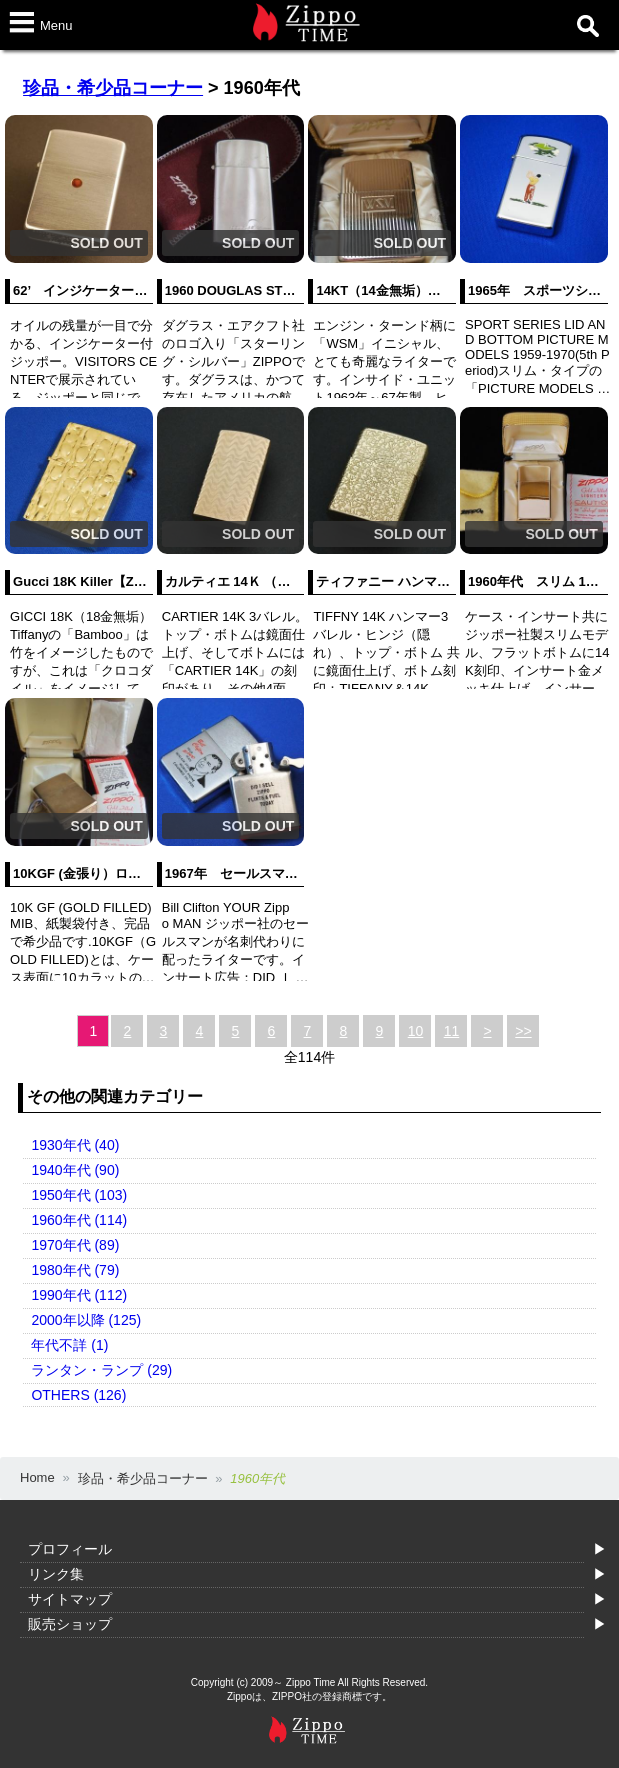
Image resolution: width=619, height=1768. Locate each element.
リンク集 (56, 1574)
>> (523, 1031)
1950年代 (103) (79, 1195)
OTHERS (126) (78, 1395)
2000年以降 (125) (86, 1320)
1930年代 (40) (75, 1145)
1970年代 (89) (75, 1245)
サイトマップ (70, 1599)
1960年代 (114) (79, 1220)
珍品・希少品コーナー (113, 88)
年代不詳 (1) (69, 1345)
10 (416, 1031)
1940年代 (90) (75, 1170)
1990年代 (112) (79, 1295)
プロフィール (70, 1549)
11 (452, 1031)
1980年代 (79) (75, 1270)
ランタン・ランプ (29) (101, 1370)
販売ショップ (70, 1624)
